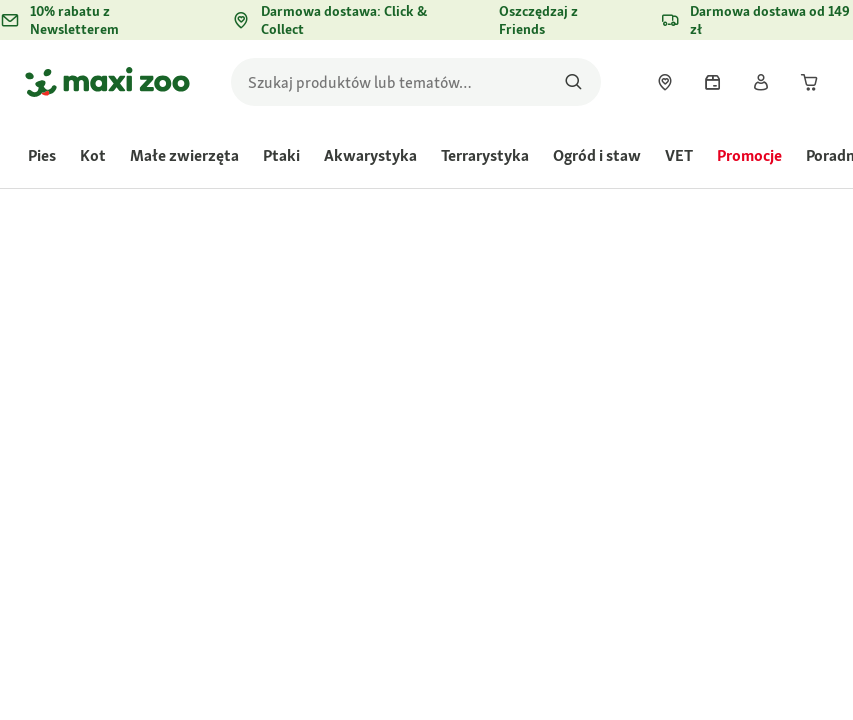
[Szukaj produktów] (573, 82)
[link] (665, 82)
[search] (416, 82)
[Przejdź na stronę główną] (107, 82)
